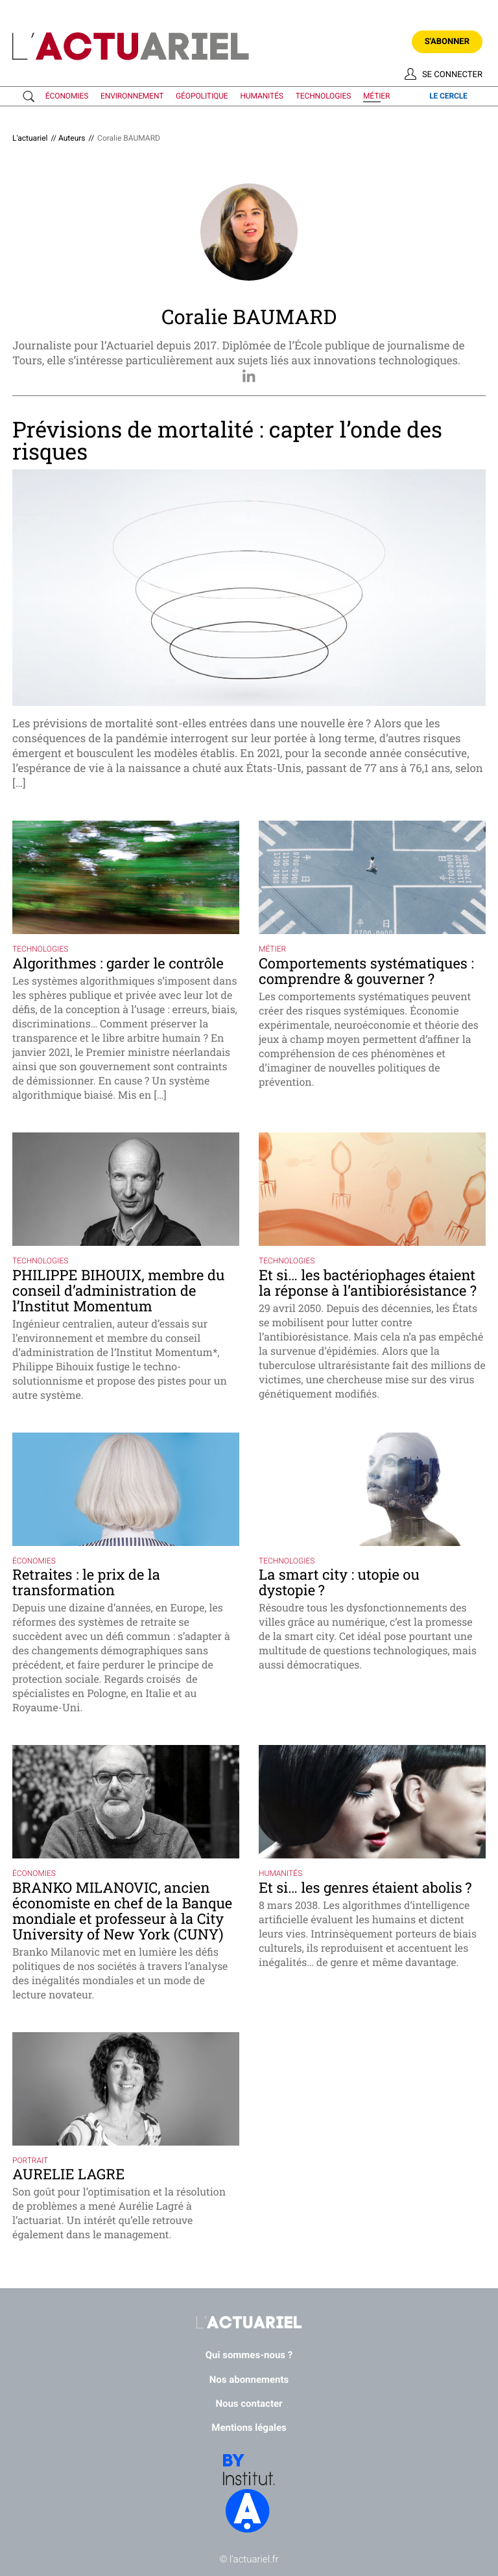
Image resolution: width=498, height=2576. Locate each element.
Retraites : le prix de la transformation (86, 1582)
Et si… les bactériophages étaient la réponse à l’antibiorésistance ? (368, 1282)
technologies (323, 95)
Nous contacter (248, 2403)
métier (376, 95)
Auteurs (72, 138)
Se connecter (452, 75)
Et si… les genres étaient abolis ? (365, 1887)
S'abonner (447, 42)
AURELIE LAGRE (68, 2173)
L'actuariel (29, 138)
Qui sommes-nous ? (249, 2355)
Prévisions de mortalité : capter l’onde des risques (227, 440)
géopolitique (202, 95)
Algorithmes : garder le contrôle (118, 963)
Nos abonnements (249, 2379)
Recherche (31, 96)
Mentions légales (248, 2427)
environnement (132, 95)
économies (66, 95)
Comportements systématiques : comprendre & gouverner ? (366, 971)
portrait (30, 2160)
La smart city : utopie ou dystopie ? (339, 1582)
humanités (261, 95)
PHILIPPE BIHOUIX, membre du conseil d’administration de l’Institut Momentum (118, 1290)
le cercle (448, 95)
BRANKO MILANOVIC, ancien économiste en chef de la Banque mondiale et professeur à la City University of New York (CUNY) (122, 1910)
